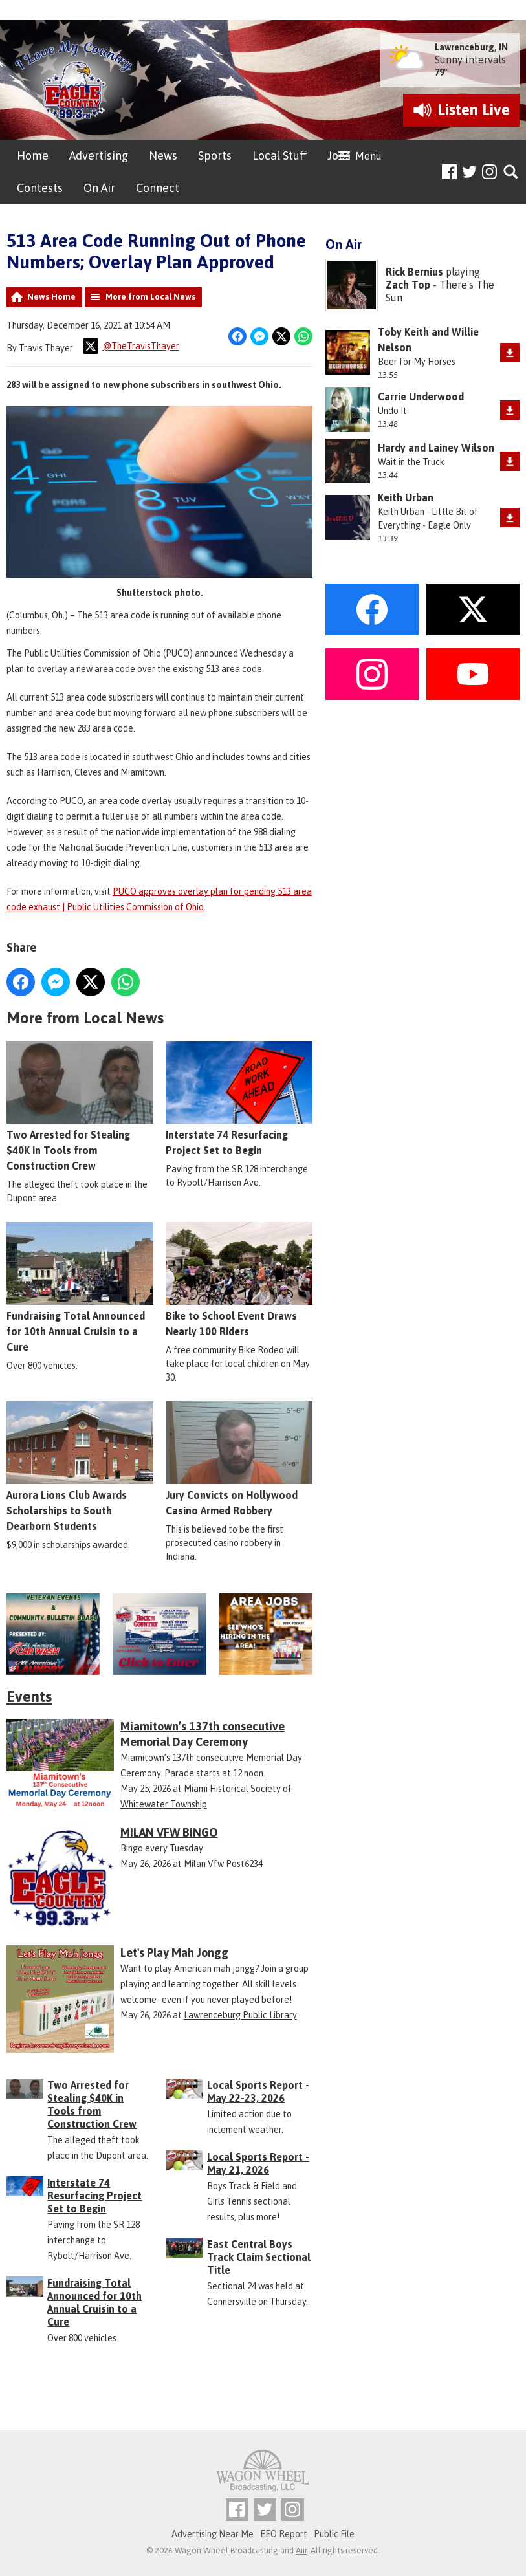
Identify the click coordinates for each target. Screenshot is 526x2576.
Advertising (98, 155)
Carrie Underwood (421, 396)
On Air (99, 188)
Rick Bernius (414, 272)
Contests (40, 188)
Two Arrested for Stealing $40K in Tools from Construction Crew (79, 1106)
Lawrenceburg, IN (471, 47)
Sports (215, 155)
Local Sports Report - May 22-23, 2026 (258, 2091)
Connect (157, 188)
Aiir (301, 2550)
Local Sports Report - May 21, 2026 (258, 2163)
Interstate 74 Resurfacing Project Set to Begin (239, 1098)
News (163, 155)
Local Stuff (279, 155)
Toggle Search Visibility (511, 172)
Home (33, 155)
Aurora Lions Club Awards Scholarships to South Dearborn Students (79, 1466)
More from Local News (150, 296)
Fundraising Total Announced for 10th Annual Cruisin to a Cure (79, 1287)
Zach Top (408, 284)
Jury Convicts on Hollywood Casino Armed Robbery (239, 1458)
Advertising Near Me (212, 2534)
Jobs (339, 155)
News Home (51, 296)
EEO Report (283, 2534)
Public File (334, 2534)
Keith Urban (405, 497)
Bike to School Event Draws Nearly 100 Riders (239, 1279)
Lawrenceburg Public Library (240, 2015)
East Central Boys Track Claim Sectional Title (259, 2257)
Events (29, 1696)
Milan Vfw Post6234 (223, 1864)
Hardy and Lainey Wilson (436, 447)
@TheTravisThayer (131, 346)
